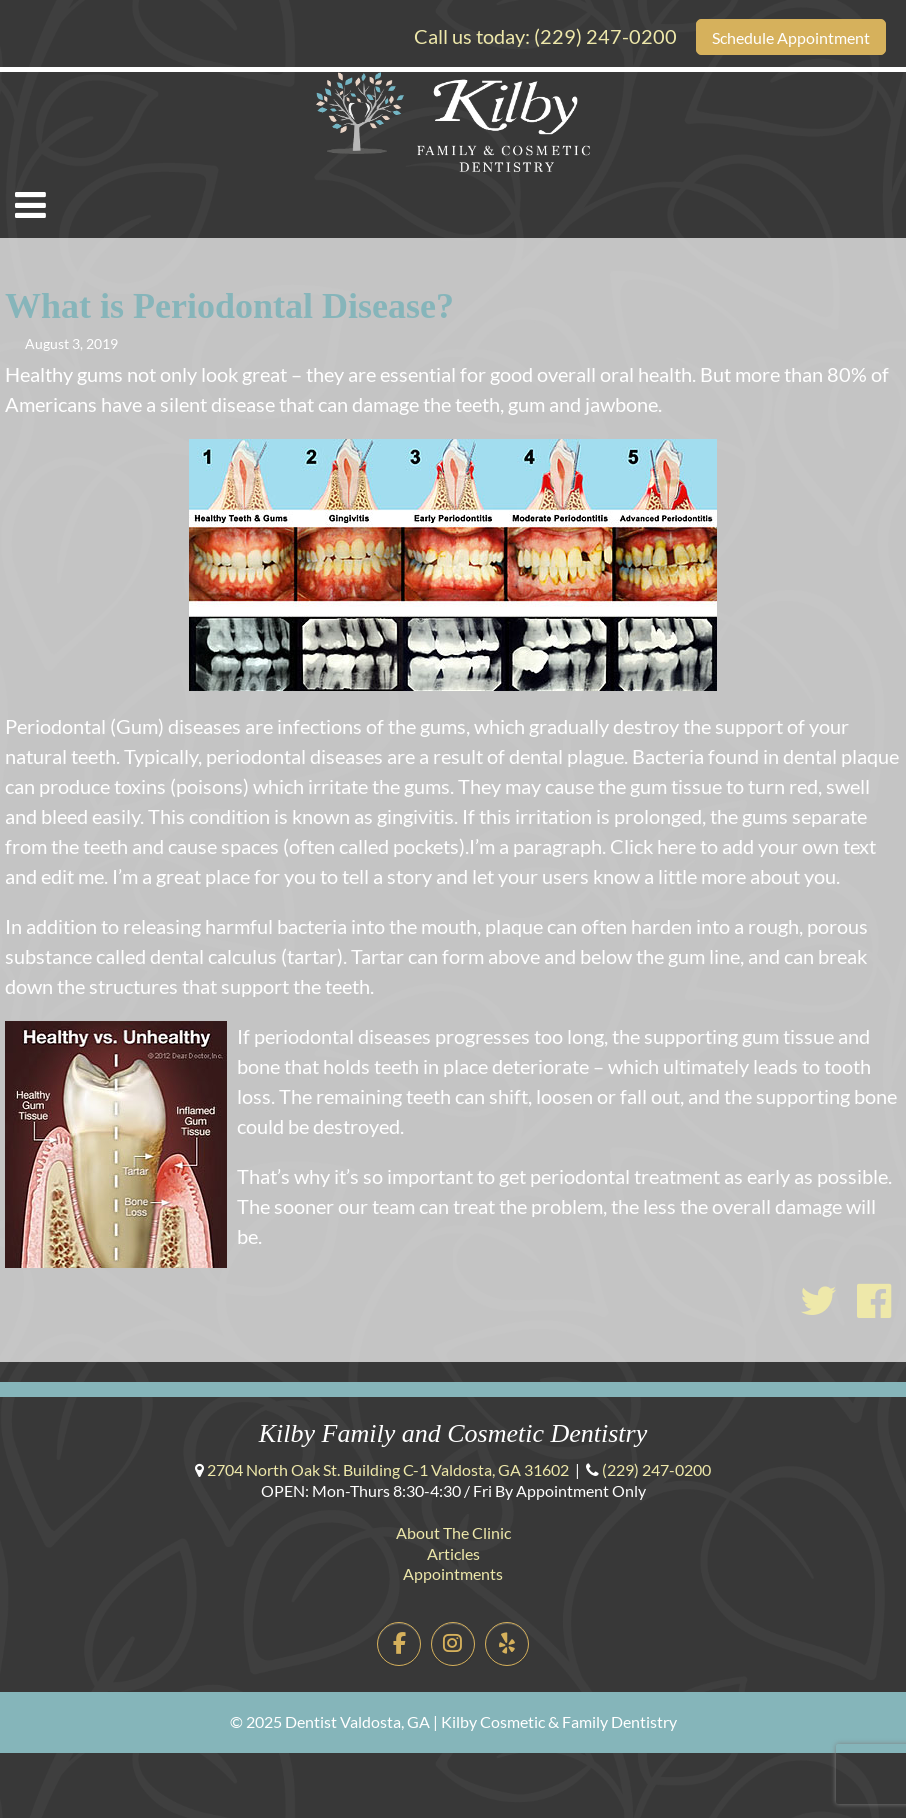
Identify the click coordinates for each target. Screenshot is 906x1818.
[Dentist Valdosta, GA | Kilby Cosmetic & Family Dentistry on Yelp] (507, 1644)
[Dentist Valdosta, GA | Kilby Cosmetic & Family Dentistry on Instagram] (453, 1644)
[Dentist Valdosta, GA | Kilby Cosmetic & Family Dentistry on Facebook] (399, 1644)
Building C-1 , (388, 1469)
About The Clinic (453, 1532)
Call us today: (545, 36)
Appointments (453, 1573)
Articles (453, 1553)
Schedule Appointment (791, 37)
